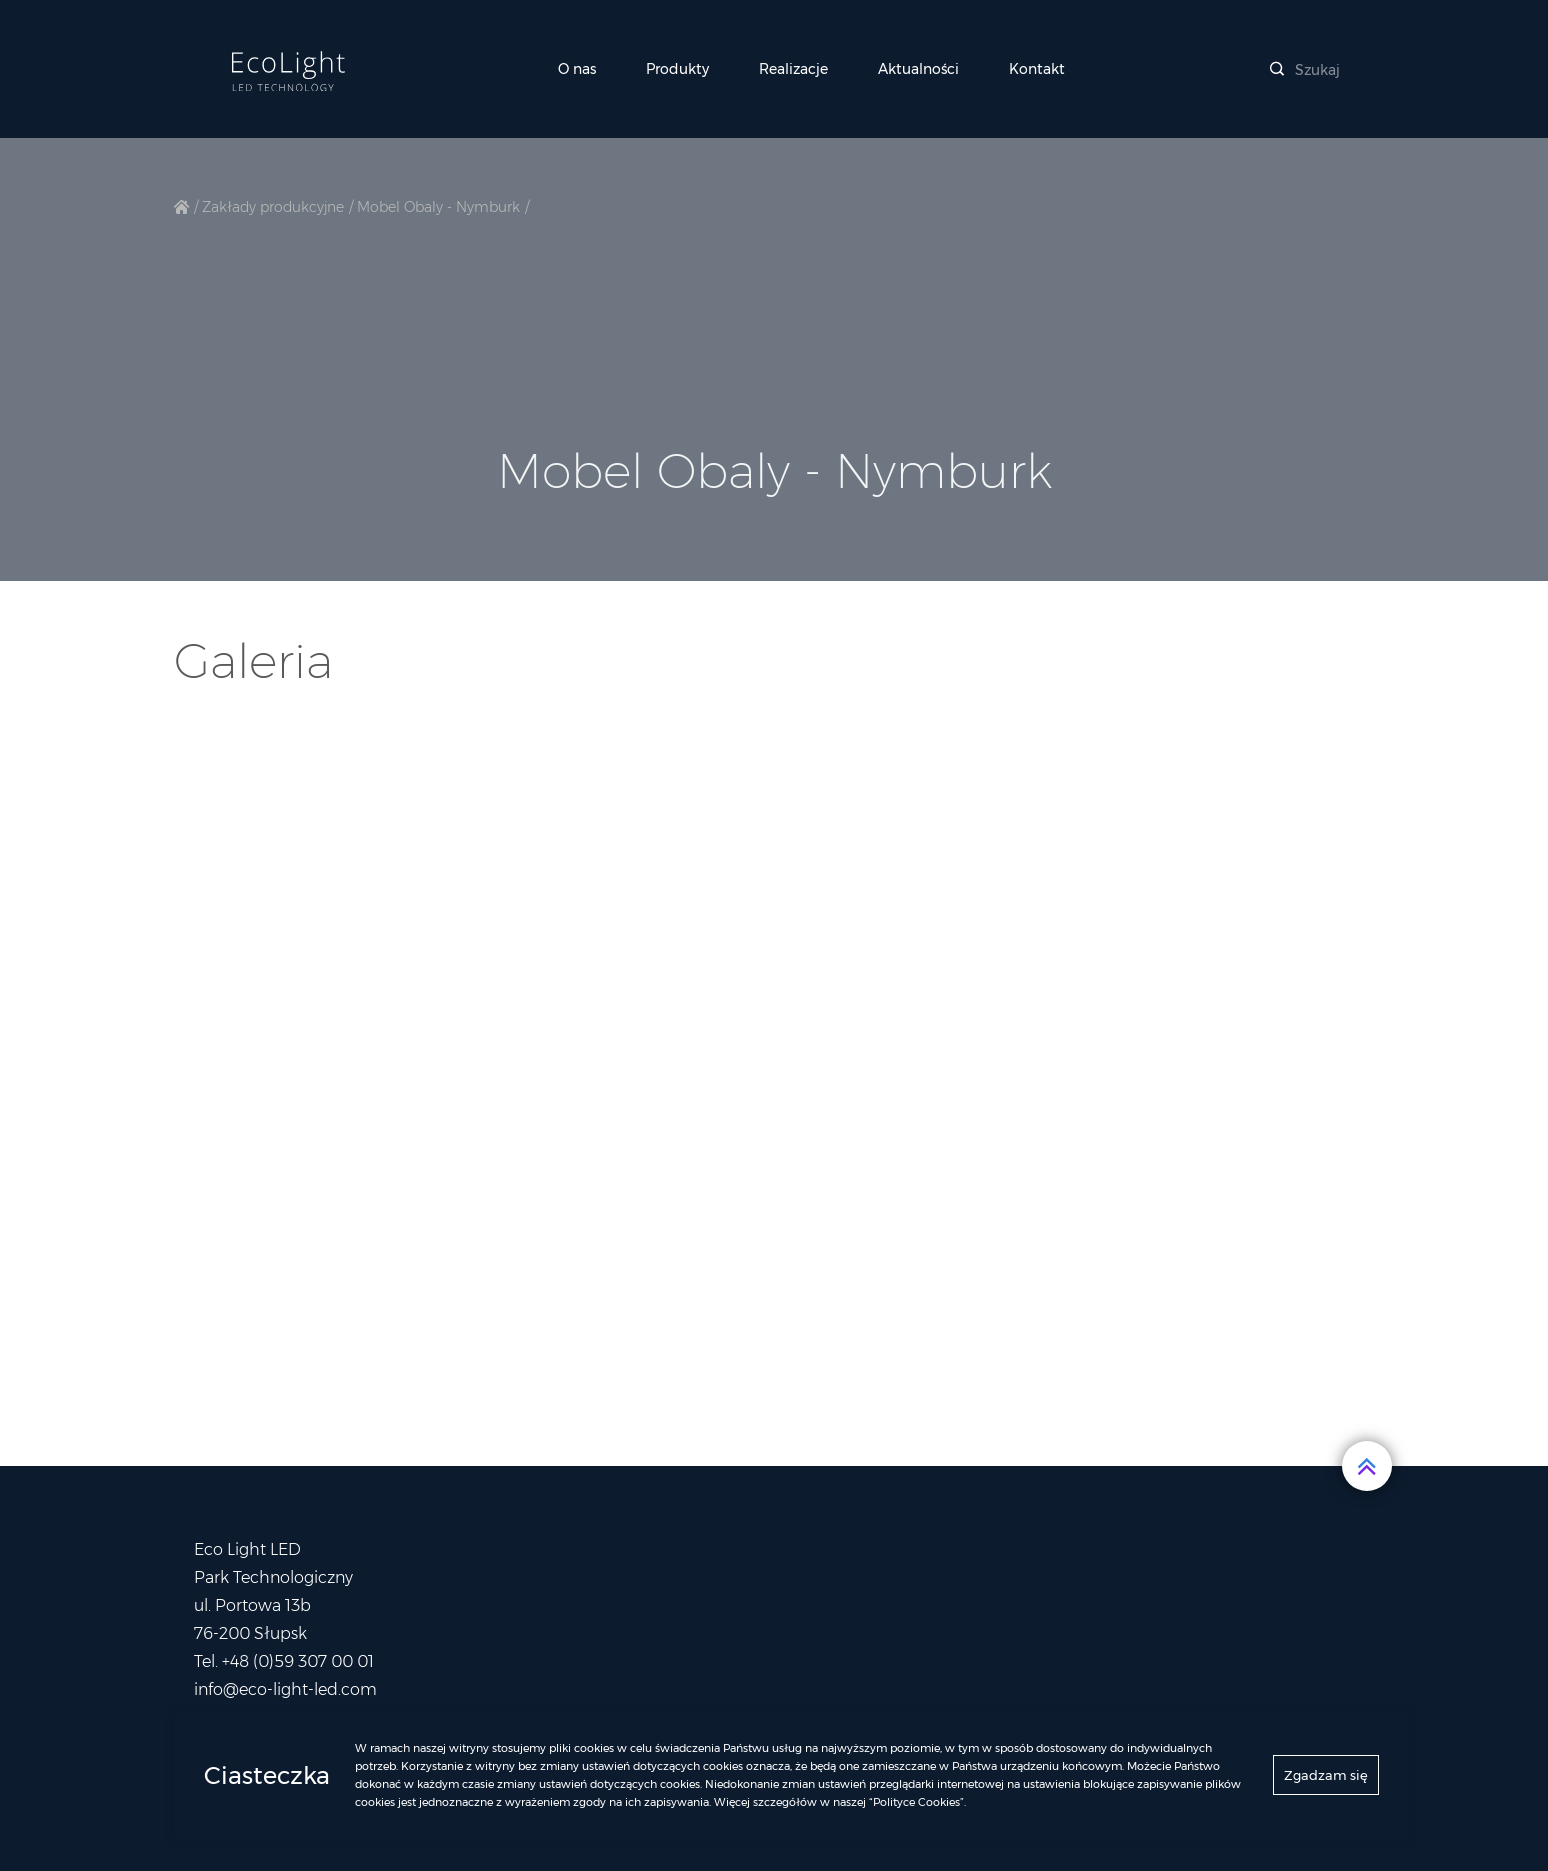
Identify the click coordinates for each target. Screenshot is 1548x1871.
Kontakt (1037, 69)
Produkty (677, 69)
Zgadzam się (1326, 1779)
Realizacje (793, 69)
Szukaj (1305, 70)
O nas (577, 69)
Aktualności (918, 69)
